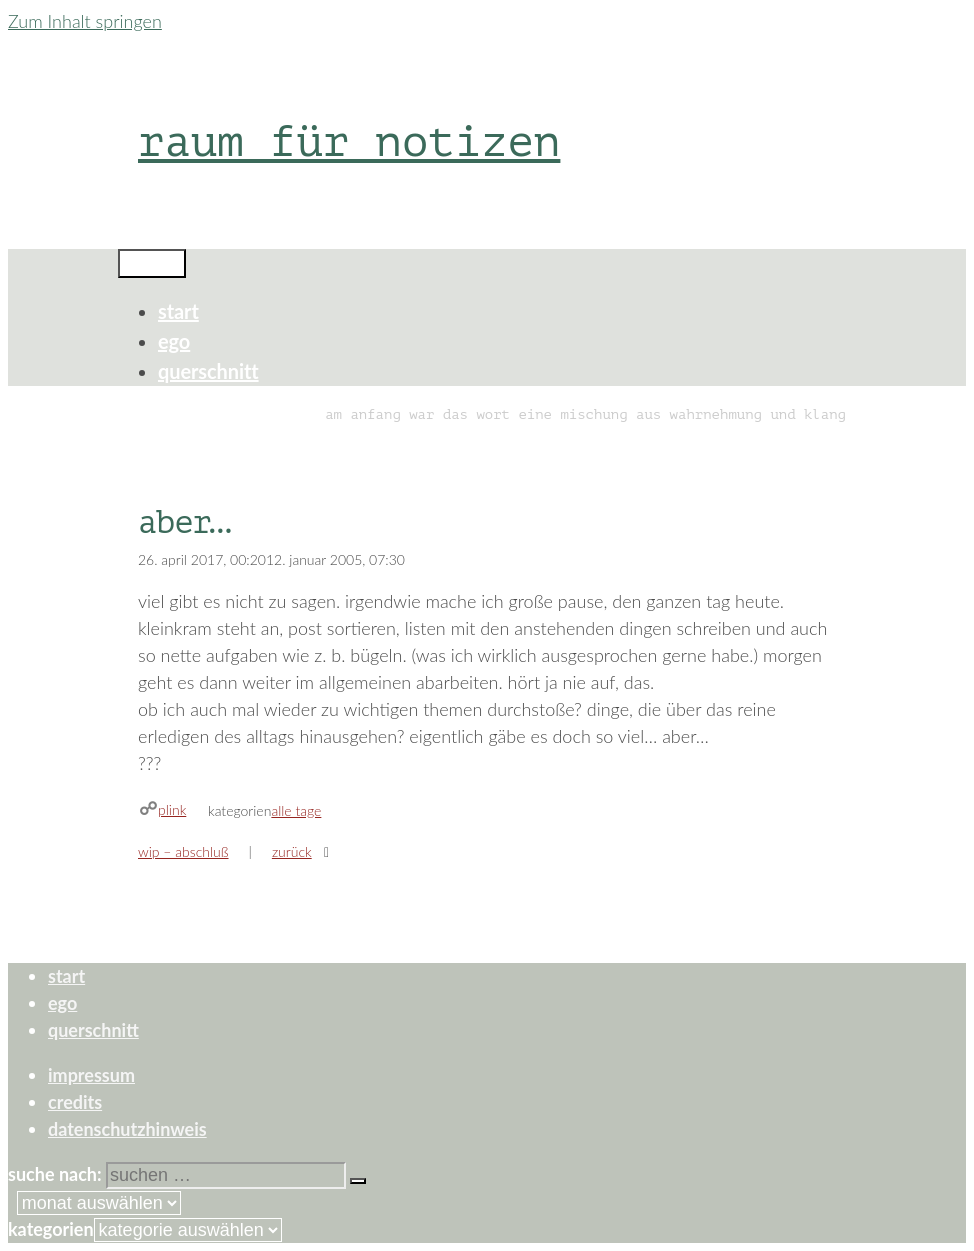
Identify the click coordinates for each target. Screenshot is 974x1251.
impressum (91, 1075)
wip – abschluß (183, 851)
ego (174, 341)
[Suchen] (358, 1181)
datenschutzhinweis (127, 1129)
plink (172, 809)
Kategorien (51, 1229)
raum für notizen (349, 141)
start (178, 311)
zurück (292, 851)
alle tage (296, 810)
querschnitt (208, 371)
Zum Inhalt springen (85, 21)
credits (75, 1102)
